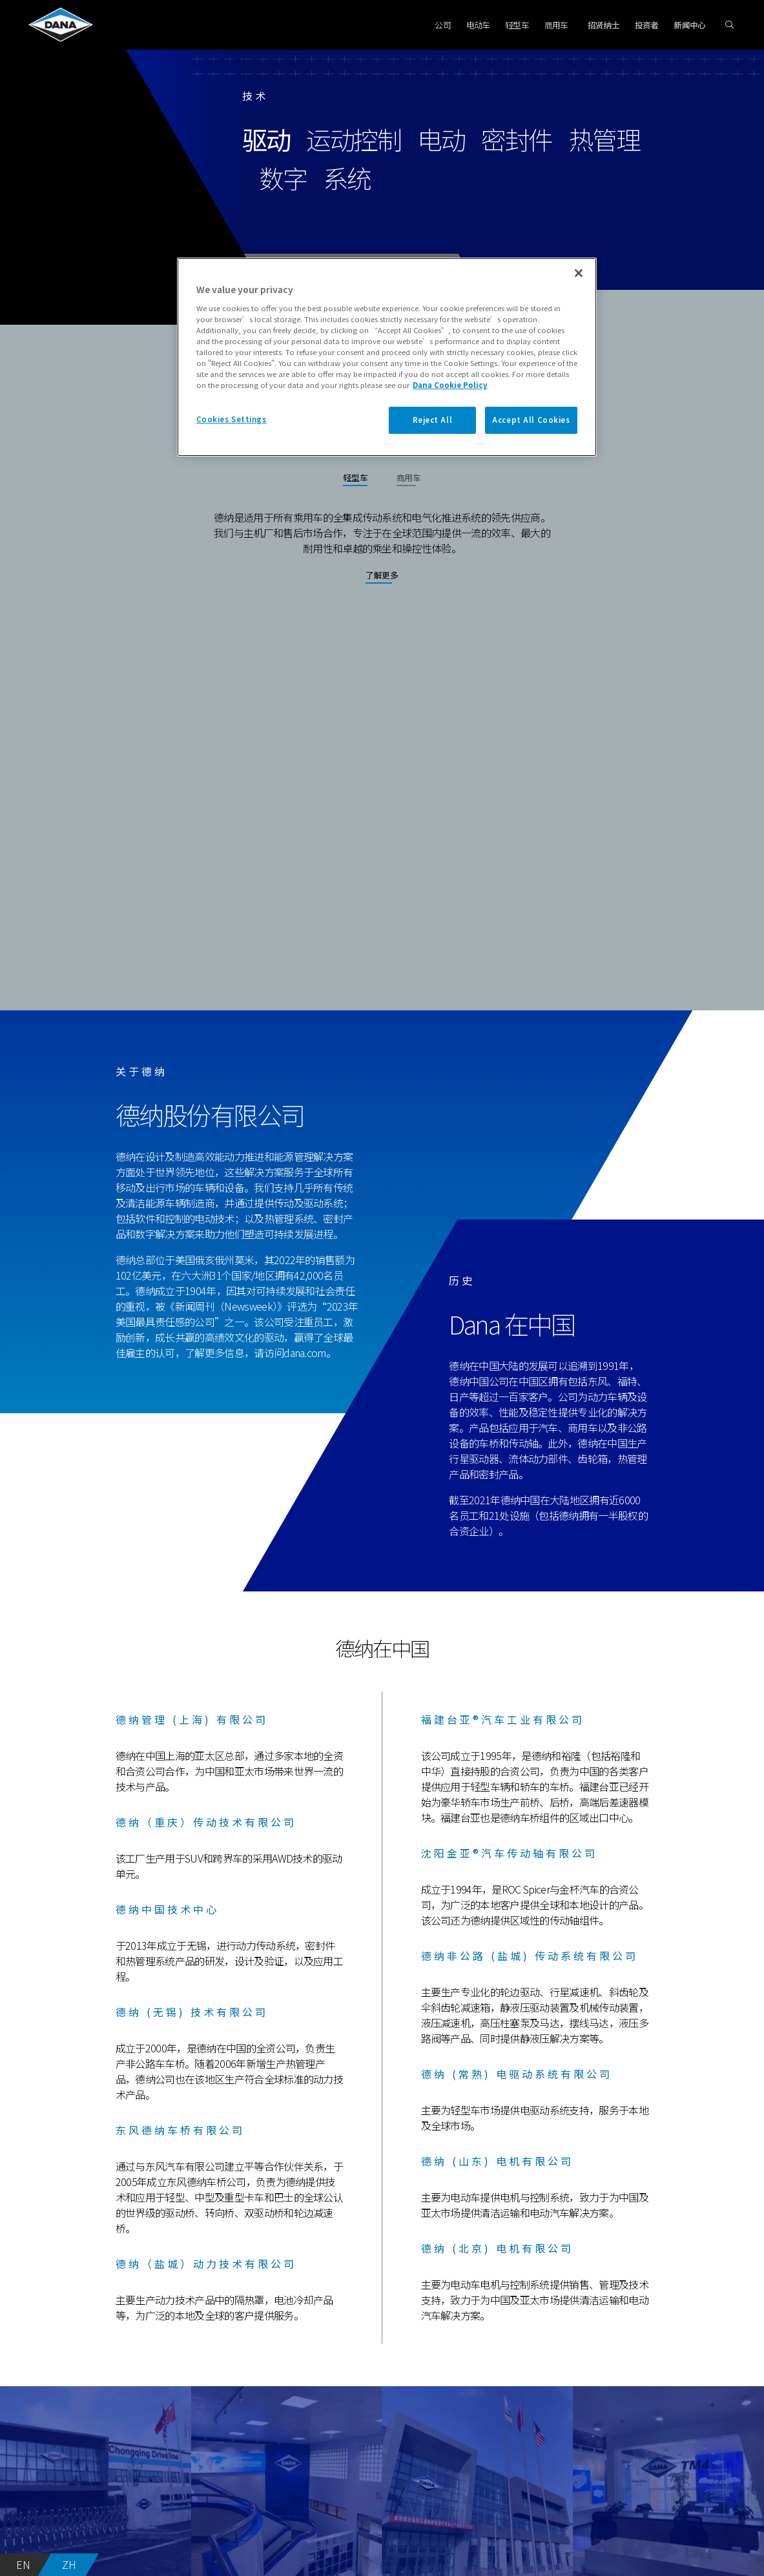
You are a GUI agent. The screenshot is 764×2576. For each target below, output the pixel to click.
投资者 (647, 25)
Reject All (433, 419)
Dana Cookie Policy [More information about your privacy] (450, 385)
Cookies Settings (231, 419)
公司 (443, 25)
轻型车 (517, 25)
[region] (387, 357)
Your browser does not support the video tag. (382, 821)
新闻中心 (689, 25)
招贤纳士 (603, 25)
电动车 (478, 25)
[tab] (355, 482)
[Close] (578, 273)
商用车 (556, 25)
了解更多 (382, 575)
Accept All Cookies (531, 419)
